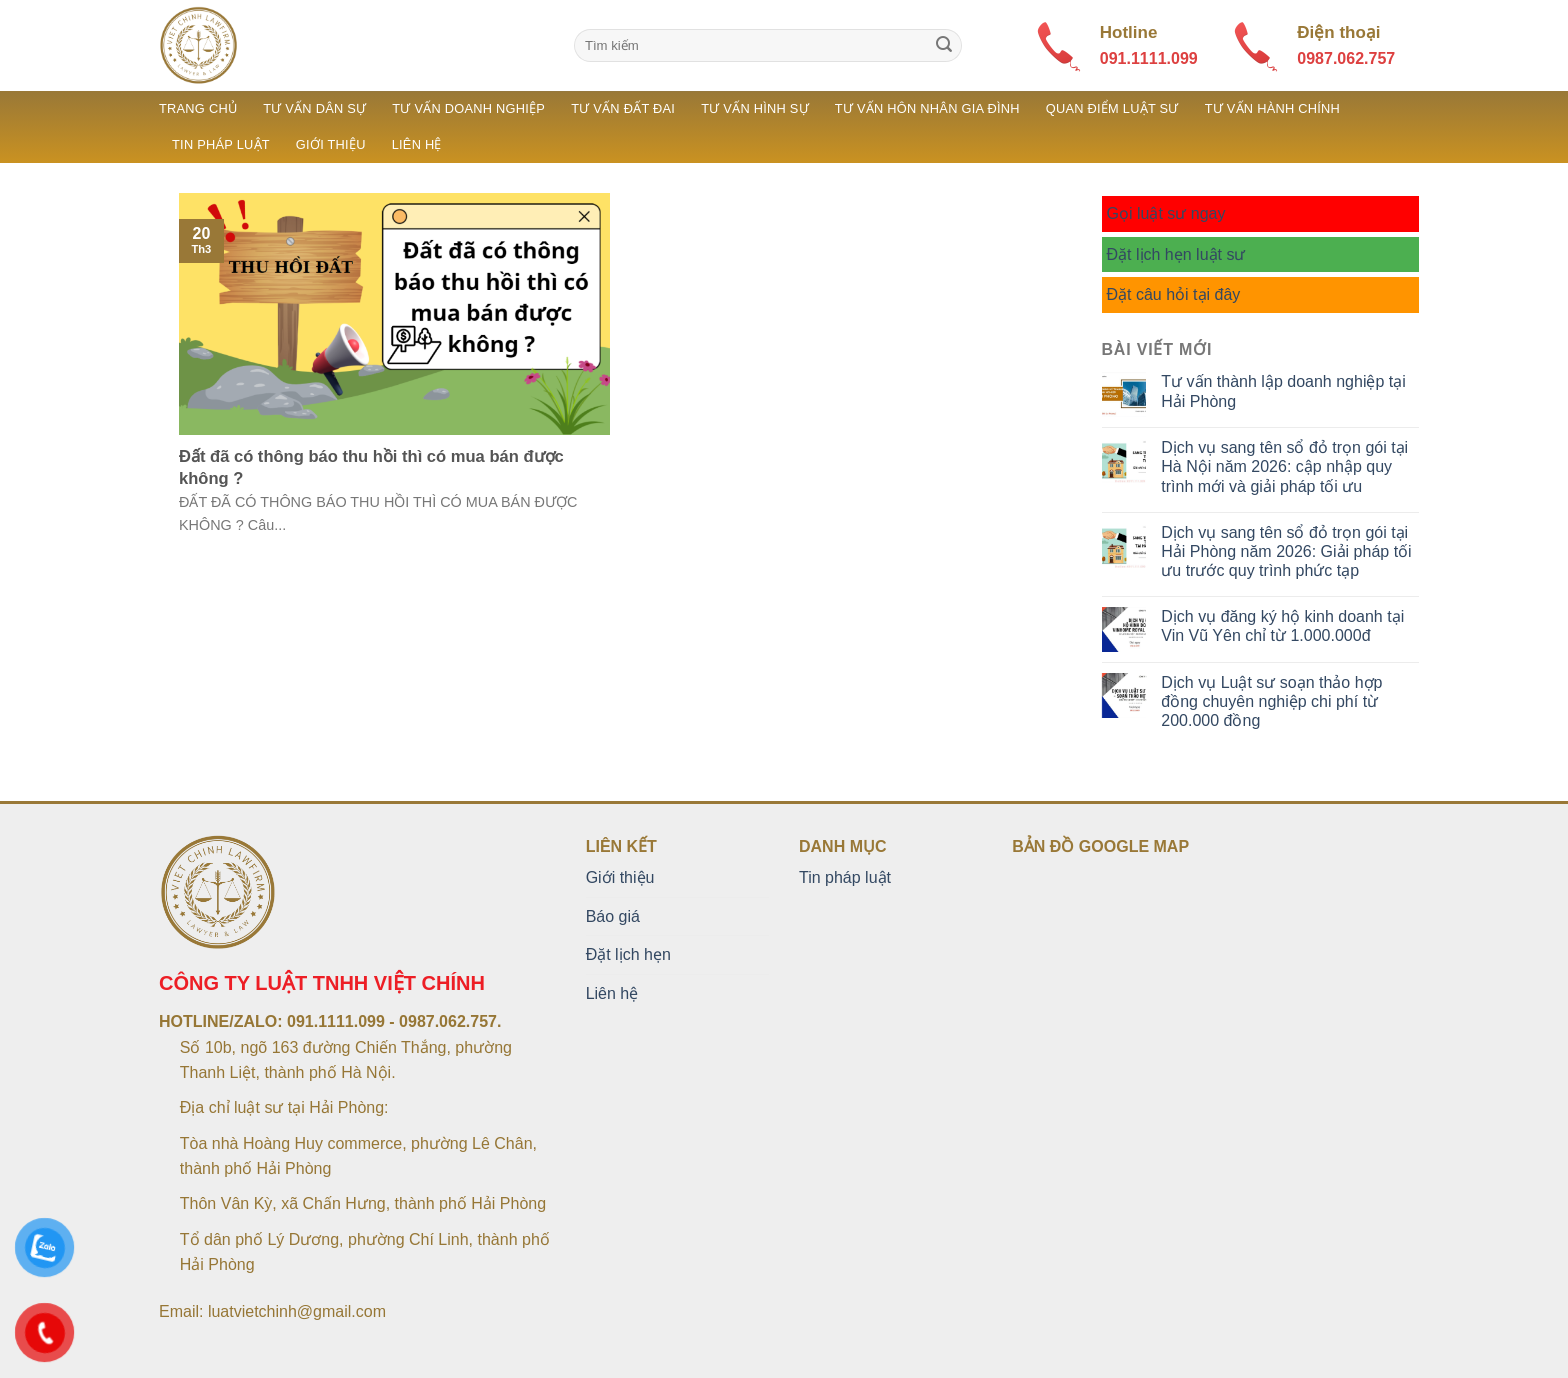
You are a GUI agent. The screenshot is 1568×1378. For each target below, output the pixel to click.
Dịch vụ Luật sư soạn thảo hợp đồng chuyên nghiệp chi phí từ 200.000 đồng (1271, 701)
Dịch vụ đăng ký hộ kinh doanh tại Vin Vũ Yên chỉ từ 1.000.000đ (1282, 626)
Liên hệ (417, 144)
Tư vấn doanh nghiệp (468, 108)
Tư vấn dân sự (314, 108)
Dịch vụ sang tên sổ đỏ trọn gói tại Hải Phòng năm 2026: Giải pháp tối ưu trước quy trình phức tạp (1286, 551)
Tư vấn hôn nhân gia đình (927, 108)
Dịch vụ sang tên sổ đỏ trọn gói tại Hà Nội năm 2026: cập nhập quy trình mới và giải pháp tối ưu (1284, 466)
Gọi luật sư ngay (1166, 213)
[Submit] (944, 46)
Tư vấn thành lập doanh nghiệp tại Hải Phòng (1283, 391)
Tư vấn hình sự (755, 108)
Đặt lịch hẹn (628, 954)
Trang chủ (198, 108)
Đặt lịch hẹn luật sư (1176, 254)
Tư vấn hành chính (1272, 108)
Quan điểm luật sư (1112, 108)
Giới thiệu (331, 144)
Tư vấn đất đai (623, 108)
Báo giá (613, 916)
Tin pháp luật (221, 144)
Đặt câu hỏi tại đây (1174, 294)
